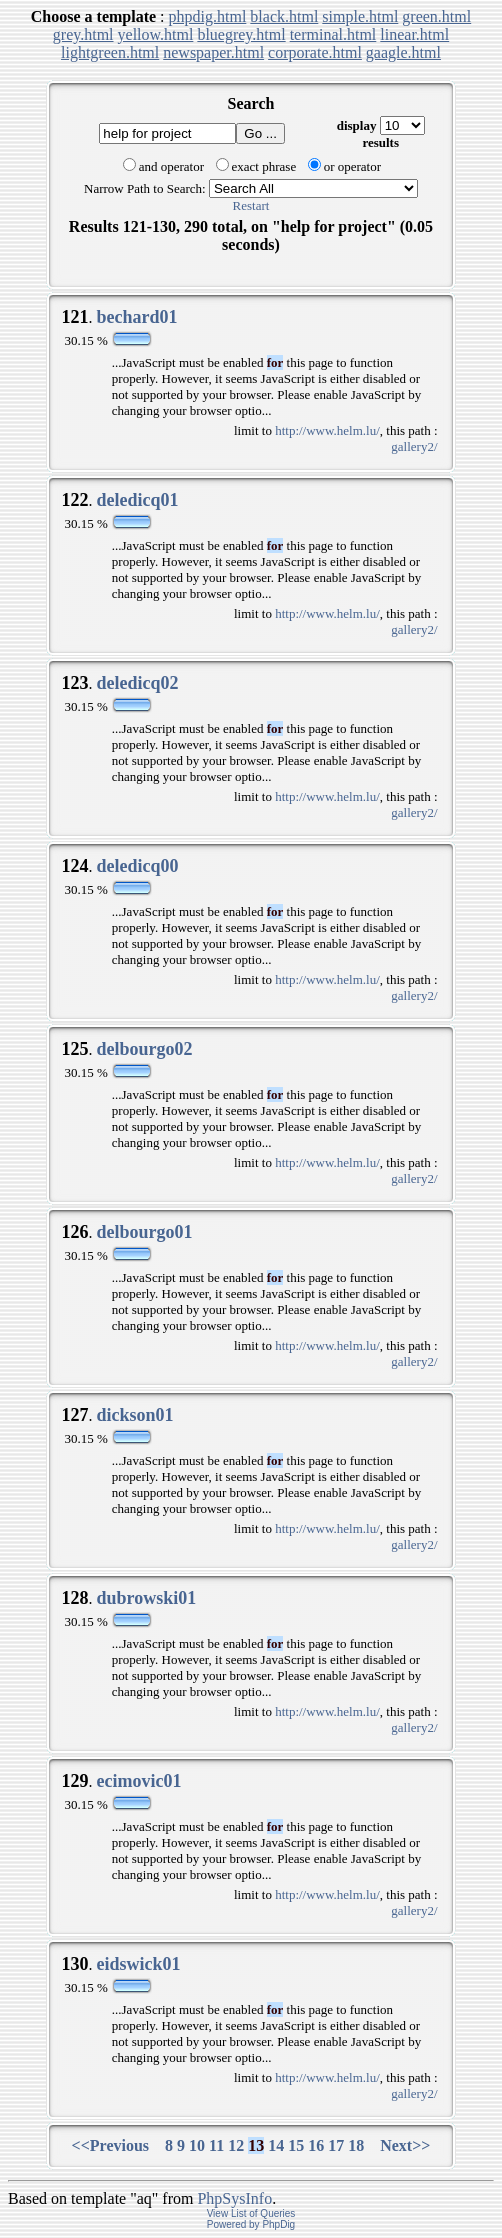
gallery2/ (414, 446)
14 (276, 2145)
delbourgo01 (144, 1232)
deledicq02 (137, 683)
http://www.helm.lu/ (327, 430)
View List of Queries (251, 2213)
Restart (251, 205)
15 (296, 2145)
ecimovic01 (138, 1781)
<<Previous (111, 2145)
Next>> (405, 2145)
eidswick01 (138, 1964)
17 (336, 2145)
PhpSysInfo (234, 2198)
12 (236, 2145)
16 (316, 2145)
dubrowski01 (146, 1598)
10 (197, 2145)
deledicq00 (137, 866)
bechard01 (136, 317)
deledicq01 (137, 500)
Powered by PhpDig (251, 2224)
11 (216, 2145)
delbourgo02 (144, 1049)
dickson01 (134, 1415)
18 (356, 2145)
